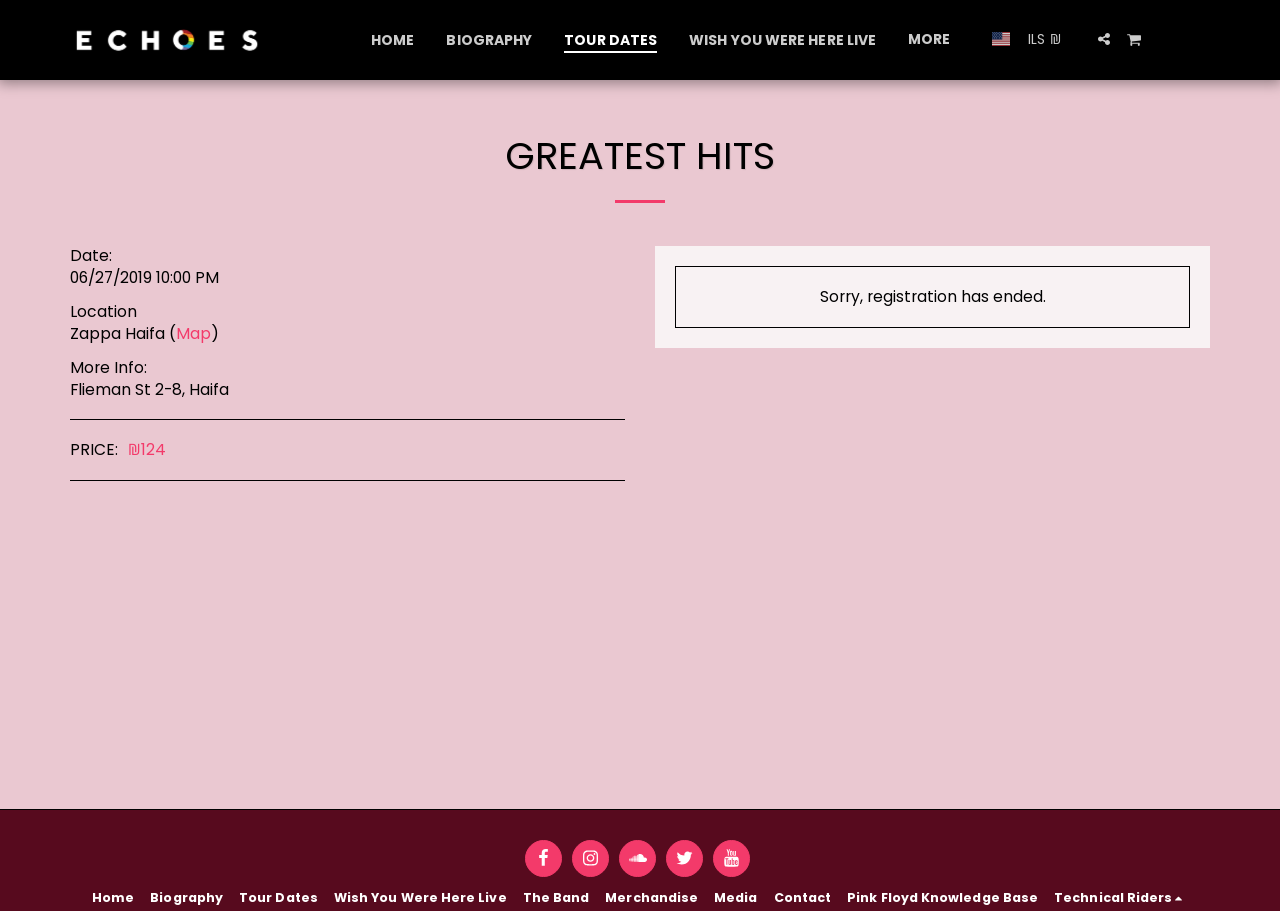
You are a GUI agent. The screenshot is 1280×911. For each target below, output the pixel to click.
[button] (1104, 39)
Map (193, 333)
